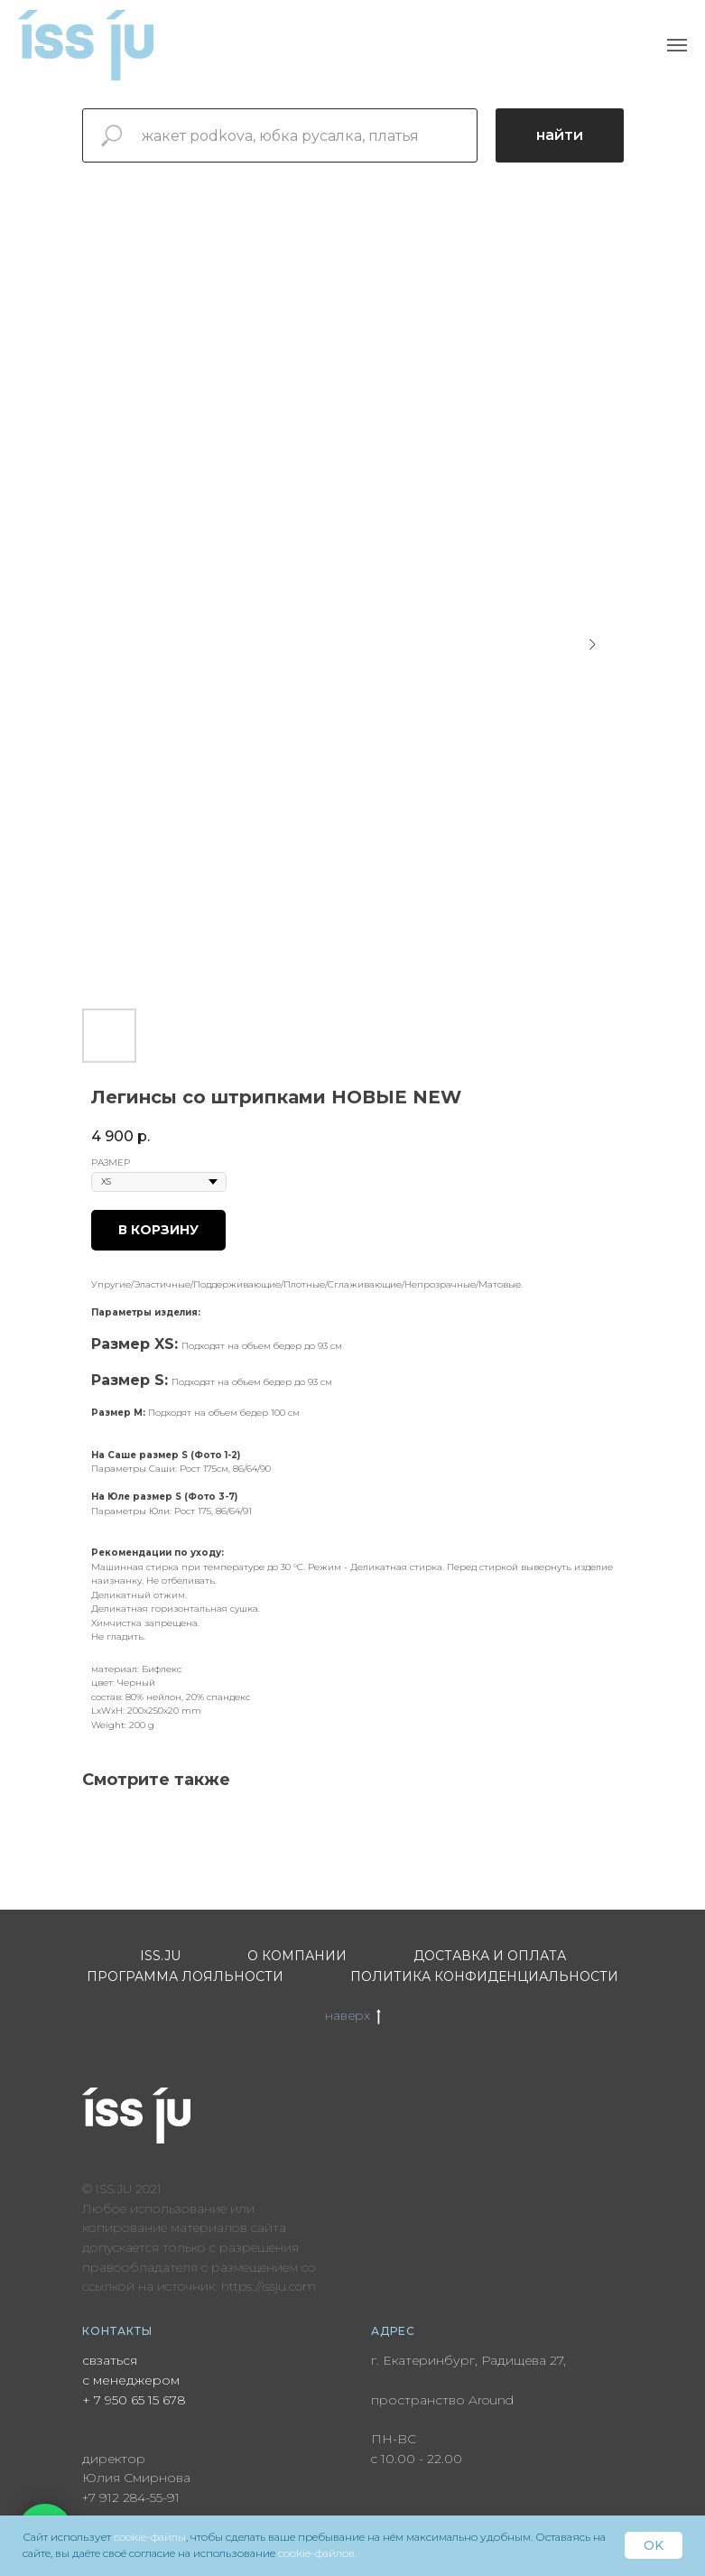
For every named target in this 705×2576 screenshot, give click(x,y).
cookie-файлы (150, 2536)
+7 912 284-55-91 (131, 2497)
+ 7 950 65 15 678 (134, 2400)
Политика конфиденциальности (484, 1976)
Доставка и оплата (489, 1956)
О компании (297, 1956)
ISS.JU (160, 1956)
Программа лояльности (185, 1976)
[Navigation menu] (677, 45)
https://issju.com (268, 2286)
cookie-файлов (316, 2553)
